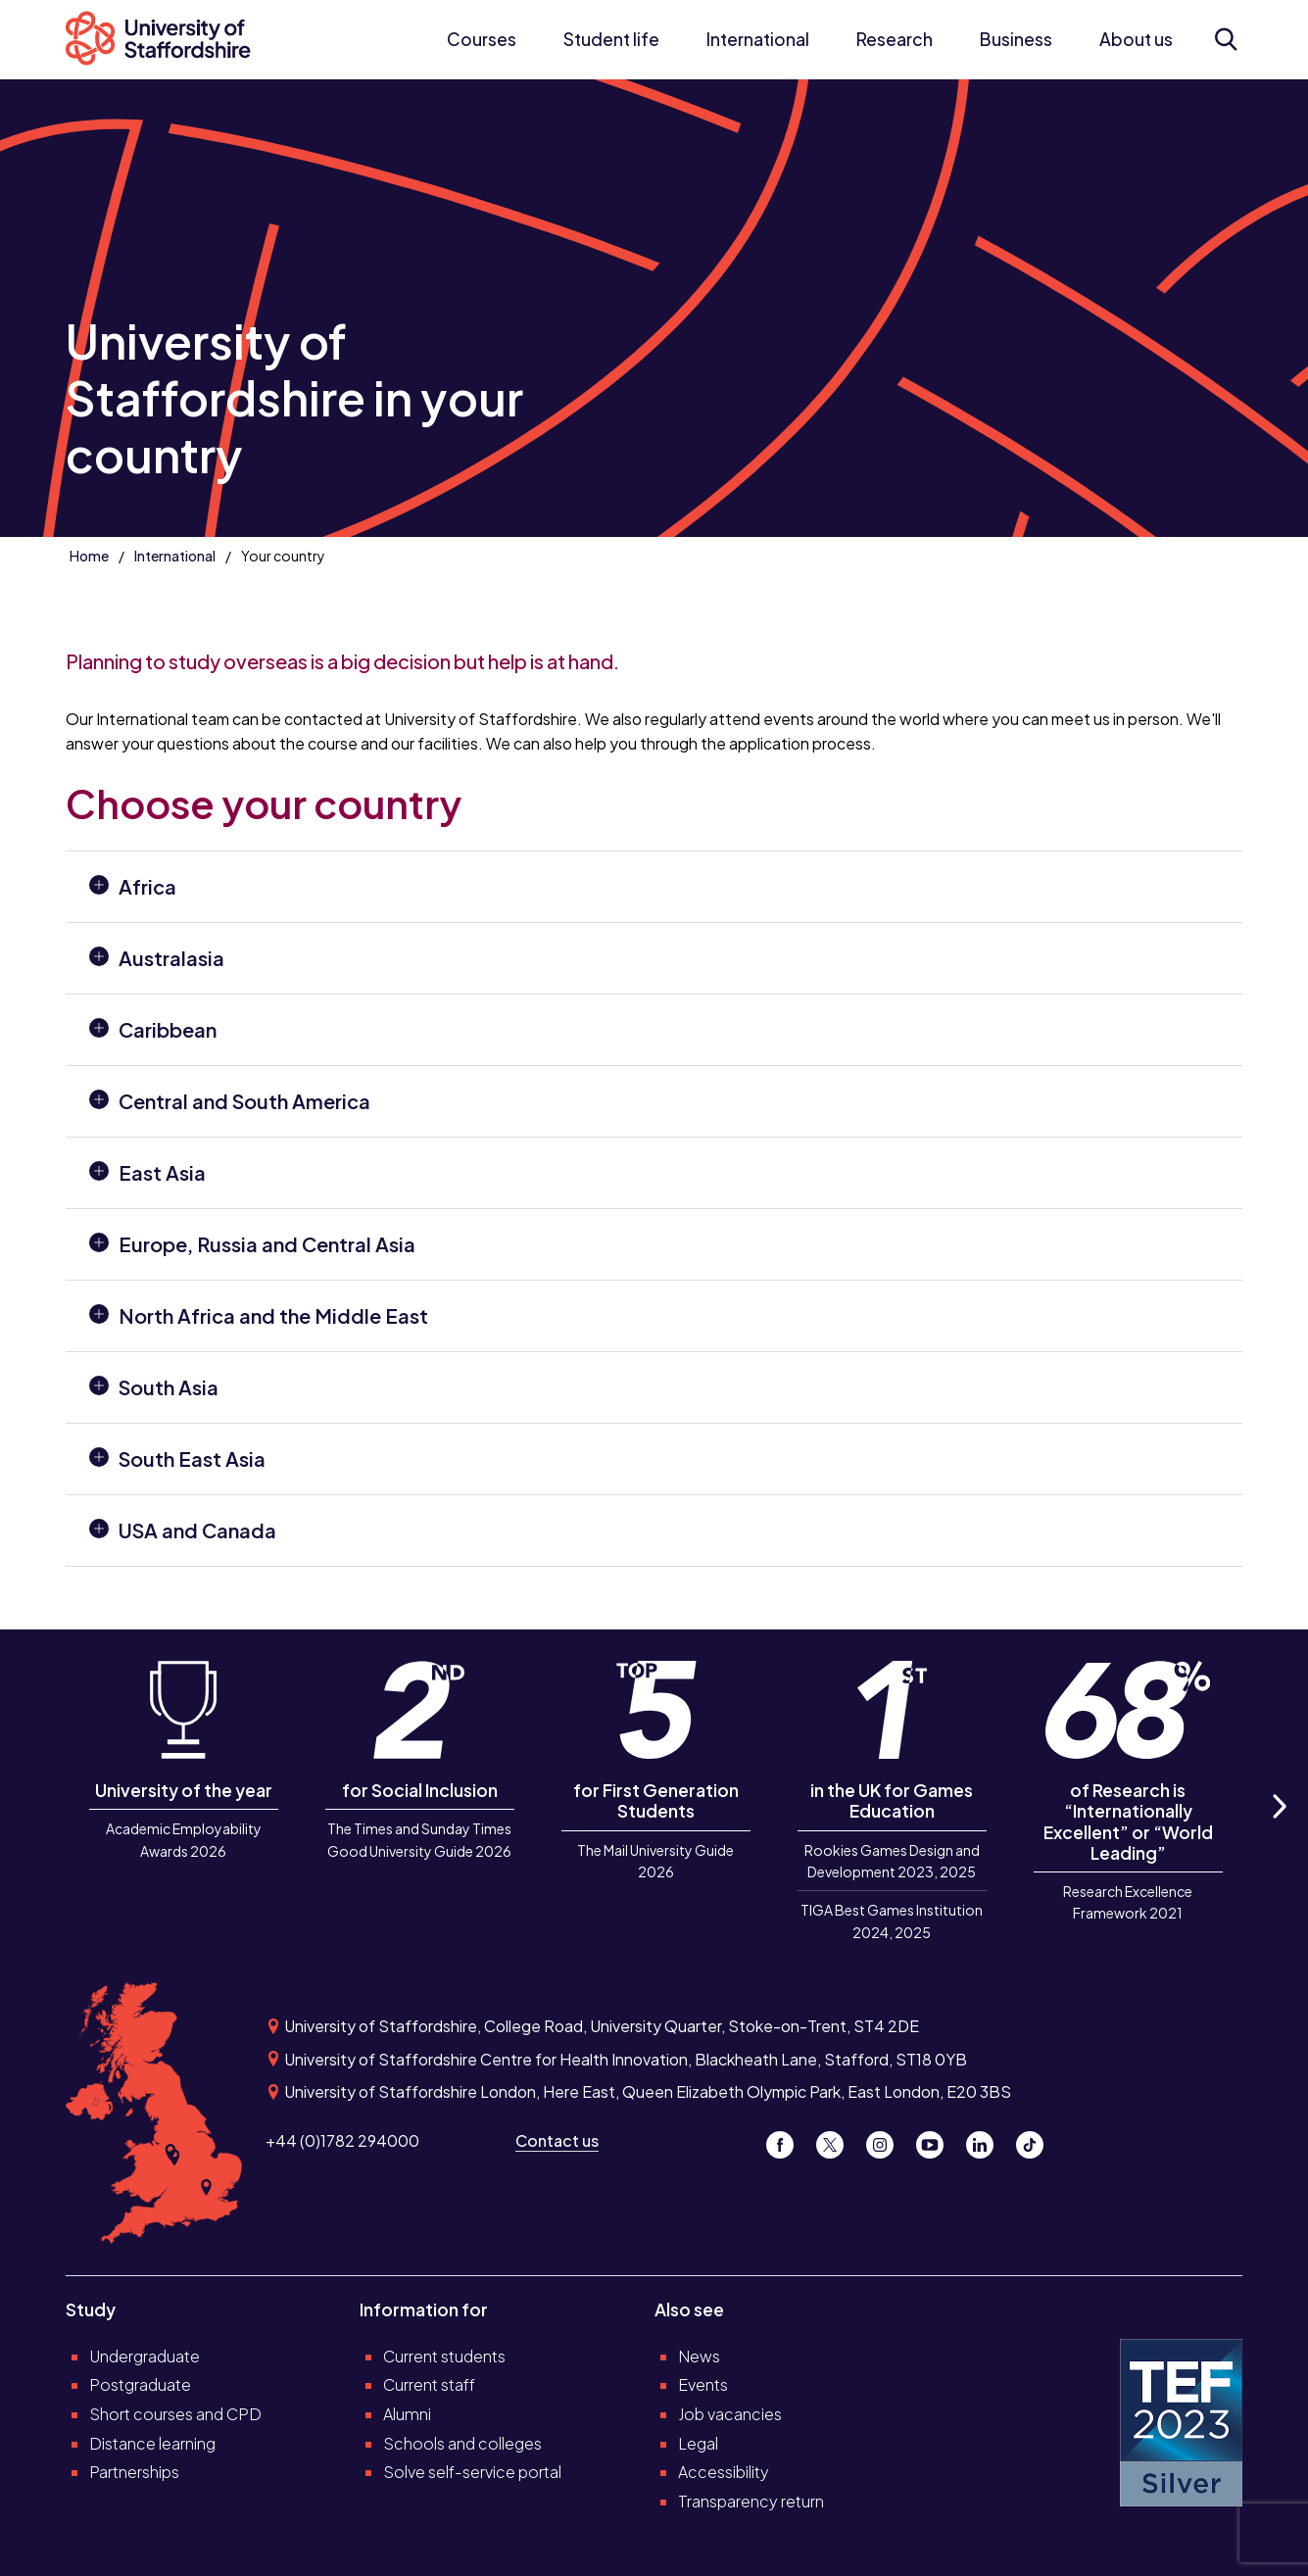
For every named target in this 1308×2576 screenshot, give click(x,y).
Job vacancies (730, 2414)
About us (1136, 39)
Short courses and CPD (175, 2414)
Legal (698, 2443)
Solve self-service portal (472, 2471)
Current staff (429, 2384)
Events (703, 2384)
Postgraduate (140, 2384)
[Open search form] (1225, 39)
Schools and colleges (462, 2443)
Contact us (557, 2140)
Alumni (407, 2414)
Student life (611, 39)
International (757, 39)
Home (89, 555)
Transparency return (751, 2501)
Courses (481, 39)
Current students (444, 2356)
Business (1016, 39)
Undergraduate (144, 2356)
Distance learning (152, 2443)
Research (894, 39)
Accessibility (723, 2471)
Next (1277, 1827)
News (699, 2356)
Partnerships (134, 2471)
